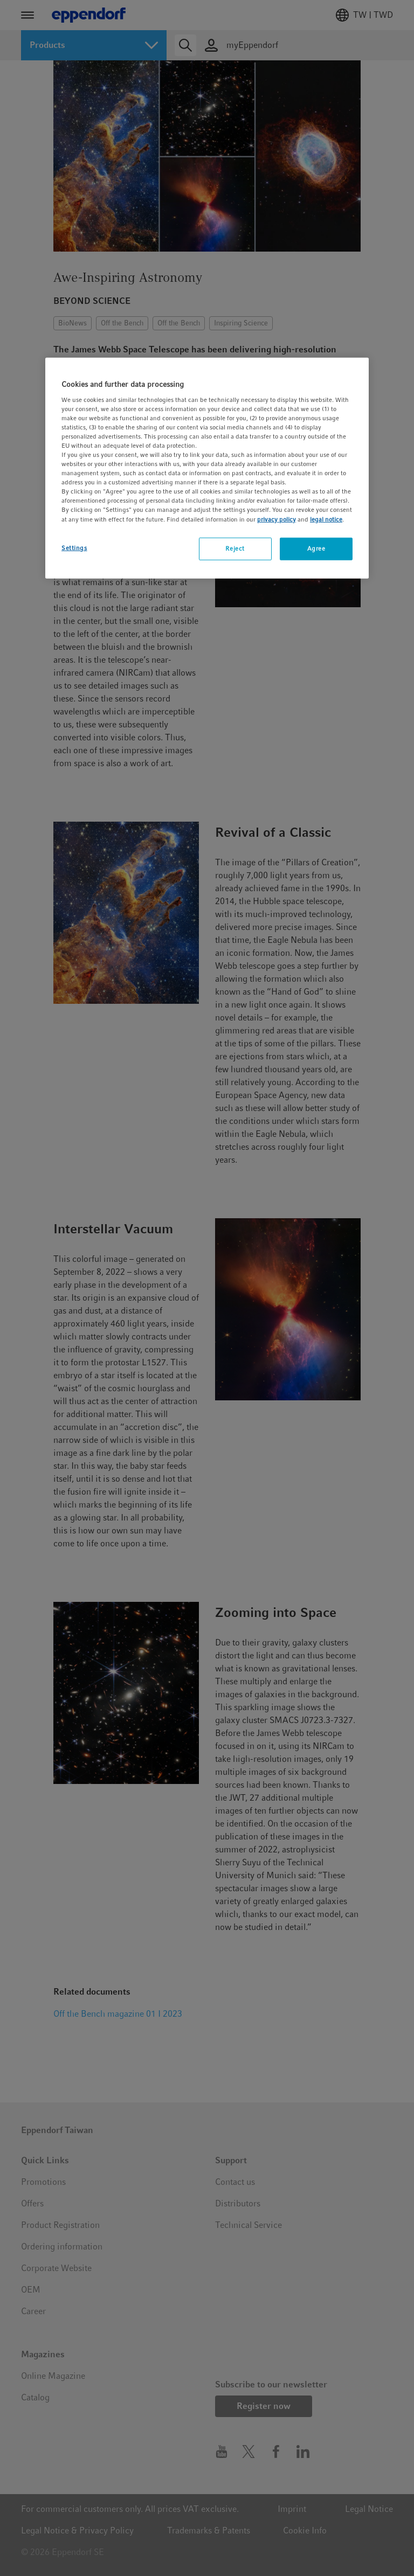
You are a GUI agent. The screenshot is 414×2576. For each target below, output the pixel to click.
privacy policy (276, 519)
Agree (316, 548)
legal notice (326, 519)
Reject (234, 548)
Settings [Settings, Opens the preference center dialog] (74, 547)
